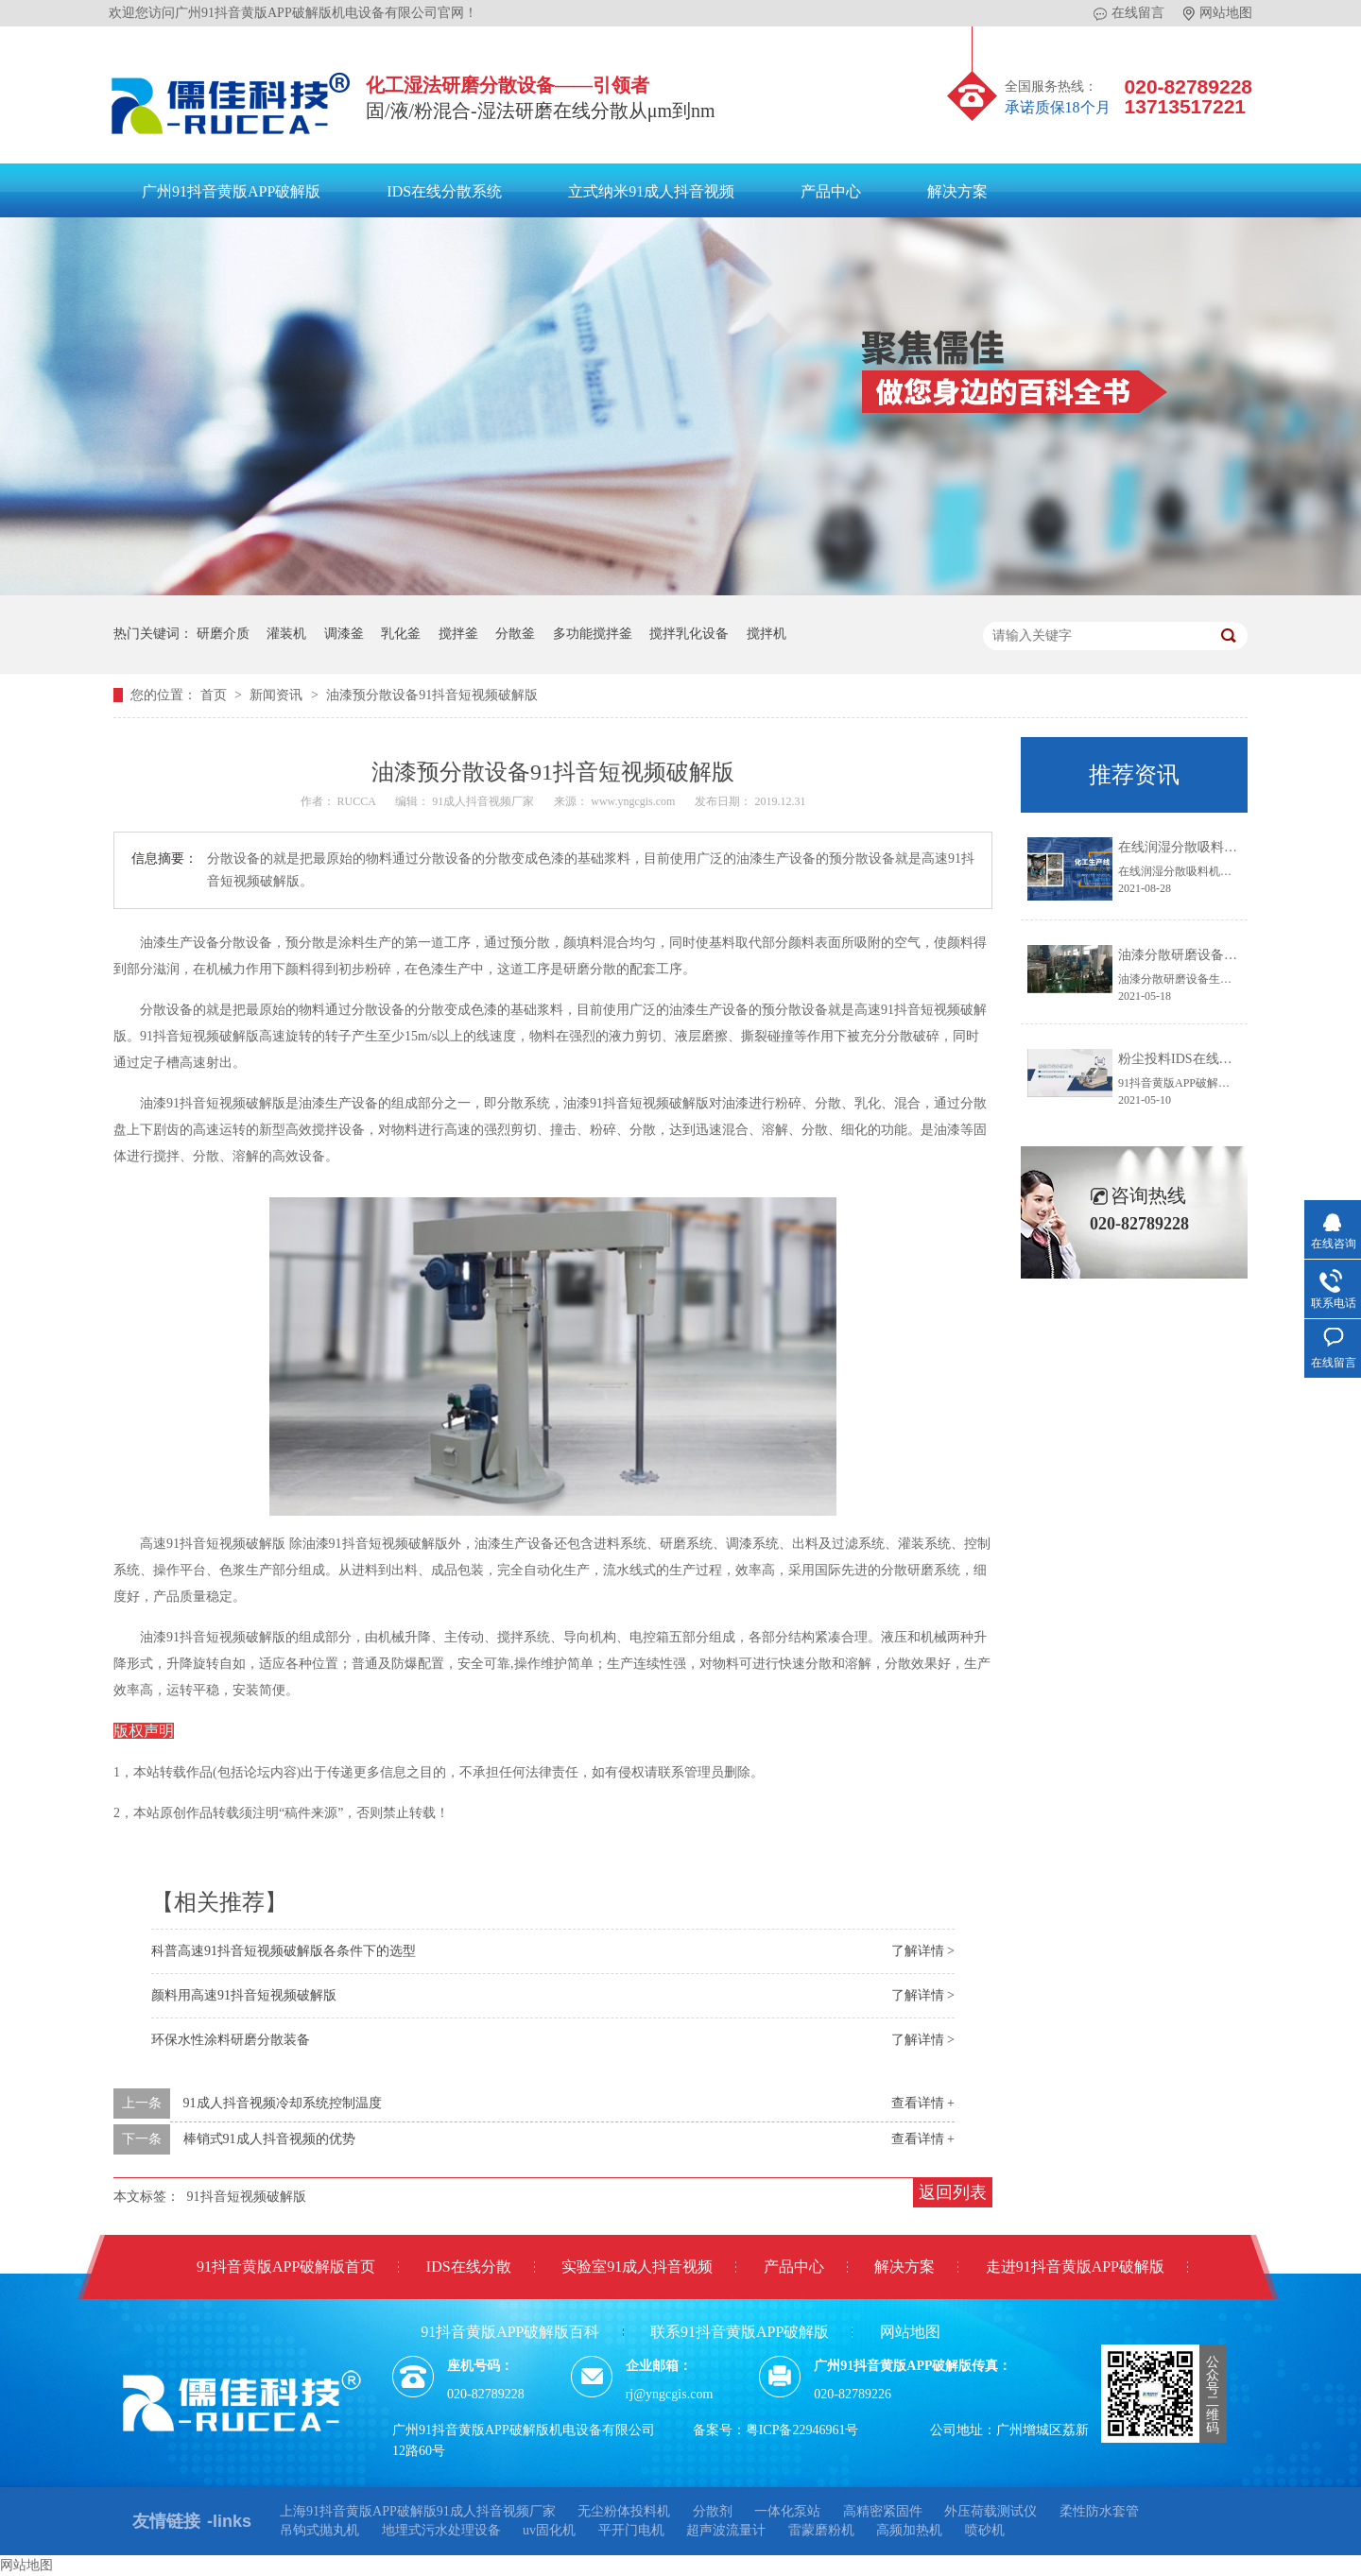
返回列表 (953, 2192)
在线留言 (1129, 13)
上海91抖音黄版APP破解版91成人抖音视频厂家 (418, 2511)
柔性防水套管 (1099, 2511)
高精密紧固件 (882, 2511)
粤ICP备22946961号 (802, 2430)
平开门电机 (631, 2530)
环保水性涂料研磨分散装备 (230, 2040)
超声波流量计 (726, 2530)
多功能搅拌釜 (592, 634)
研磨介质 (223, 634)
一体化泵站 (787, 2511)
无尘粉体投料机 (623, 2511)
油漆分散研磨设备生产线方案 (1204, 955)
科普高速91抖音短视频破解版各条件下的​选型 (283, 1951)
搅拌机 (766, 634)
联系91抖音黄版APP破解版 (739, 2332)
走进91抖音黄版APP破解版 (1075, 2266)
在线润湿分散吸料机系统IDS (1201, 847)
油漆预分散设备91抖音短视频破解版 (432, 695)
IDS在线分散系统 (444, 191)
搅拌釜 (458, 634)
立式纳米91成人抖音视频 (651, 191)
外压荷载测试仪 (990, 2511)
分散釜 (515, 634)
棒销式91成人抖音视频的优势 (269, 2139)
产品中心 (831, 191)
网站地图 (1217, 13)
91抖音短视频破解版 (246, 2197)
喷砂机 (985, 2530)
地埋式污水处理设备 (441, 2530)
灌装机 (286, 634)
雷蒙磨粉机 (821, 2530)
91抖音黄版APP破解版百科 (510, 2332)
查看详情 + (923, 2103)
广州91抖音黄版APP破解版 (231, 191)
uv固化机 (549, 2530)
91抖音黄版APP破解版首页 (286, 2266)
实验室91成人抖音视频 (637, 2266)
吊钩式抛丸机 (319, 2530)
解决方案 (957, 191)
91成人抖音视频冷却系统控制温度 (282, 2103)
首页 (215, 695)
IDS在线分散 (468, 2266)
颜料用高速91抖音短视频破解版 (243, 1995)
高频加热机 (909, 2530)
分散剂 (712, 2511)
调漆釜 (344, 634)
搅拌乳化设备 (689, 634)
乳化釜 (401, 634)
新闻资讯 (278, 695)
